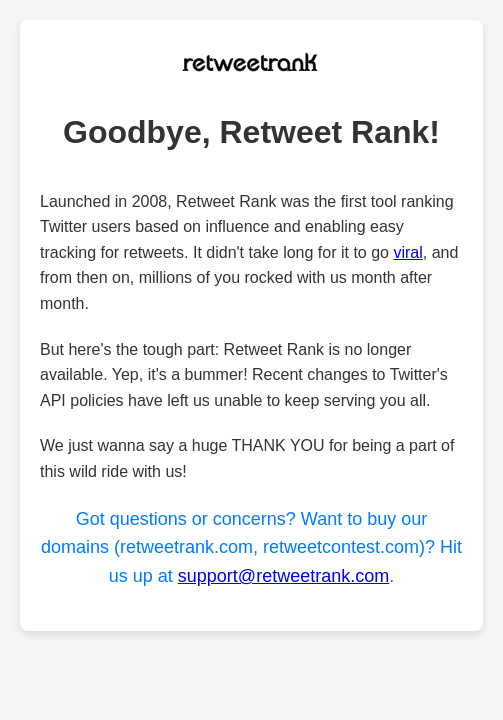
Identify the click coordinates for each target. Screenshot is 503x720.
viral (407, 252)
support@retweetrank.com (283, 576)
